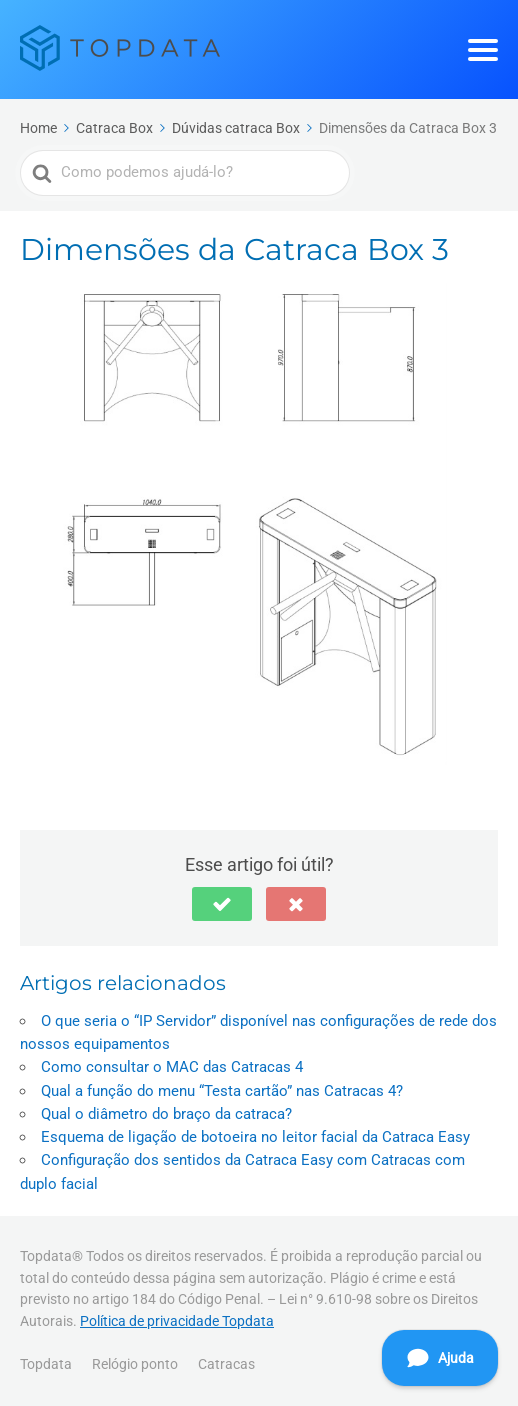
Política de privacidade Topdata (177, 1321)
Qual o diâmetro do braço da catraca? (166, 1114)
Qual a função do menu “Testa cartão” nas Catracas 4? (222, 1091)
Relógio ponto (135, 1364)
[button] (222, 904)
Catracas (226, 1364)
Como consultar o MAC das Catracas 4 (172, 1067)
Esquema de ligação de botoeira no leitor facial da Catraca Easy (255, 1137)
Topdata (46, 1364)
